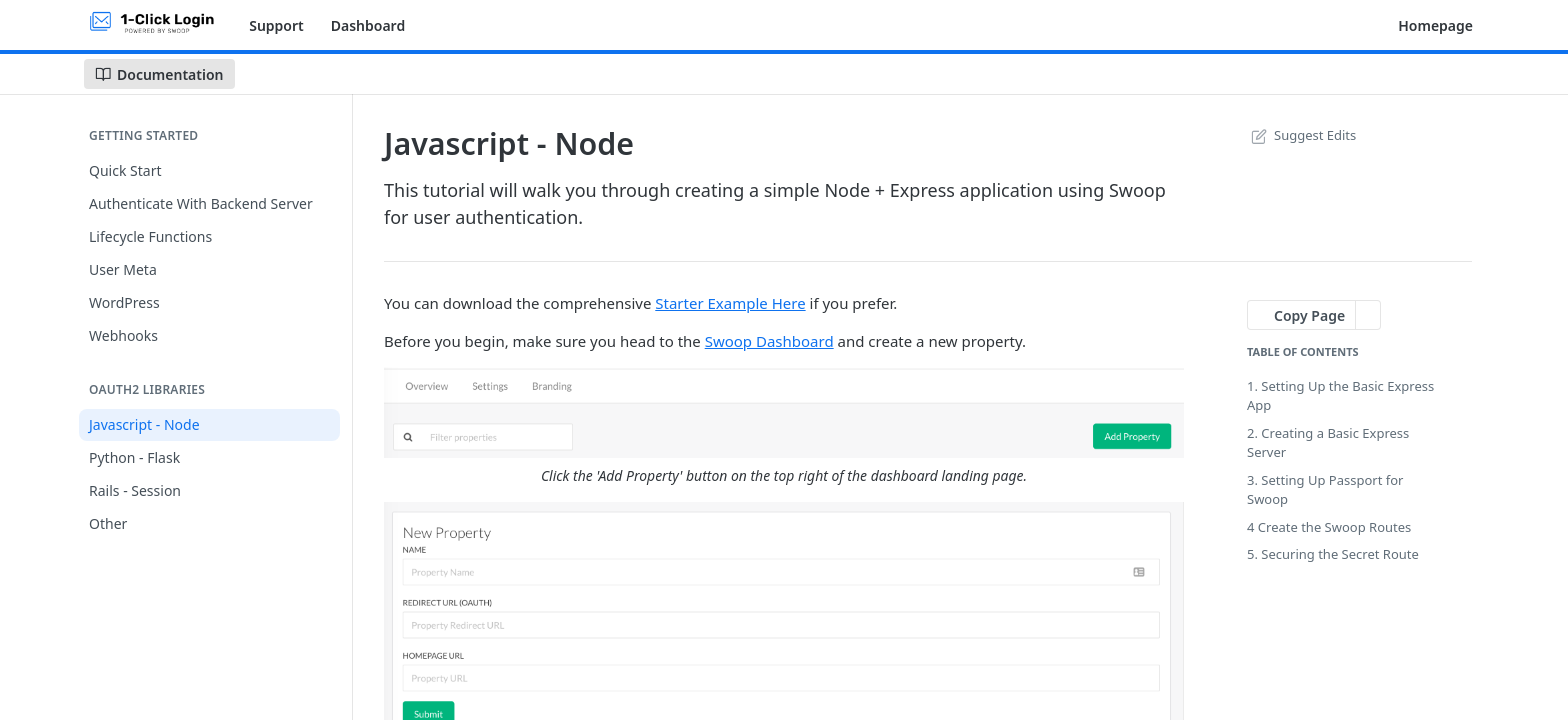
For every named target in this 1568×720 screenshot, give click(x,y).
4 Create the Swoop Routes (1329, 527)
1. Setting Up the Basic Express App (1340, 396)
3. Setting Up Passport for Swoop (1325, 490)
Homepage (1435, 25)
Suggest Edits (1301, 135)
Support (276, 25)
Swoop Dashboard (769, 341)
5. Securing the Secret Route (1333, 554)
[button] (784, 412)
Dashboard (368, 25)
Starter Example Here (730, 303)
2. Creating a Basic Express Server (1328, 443)
